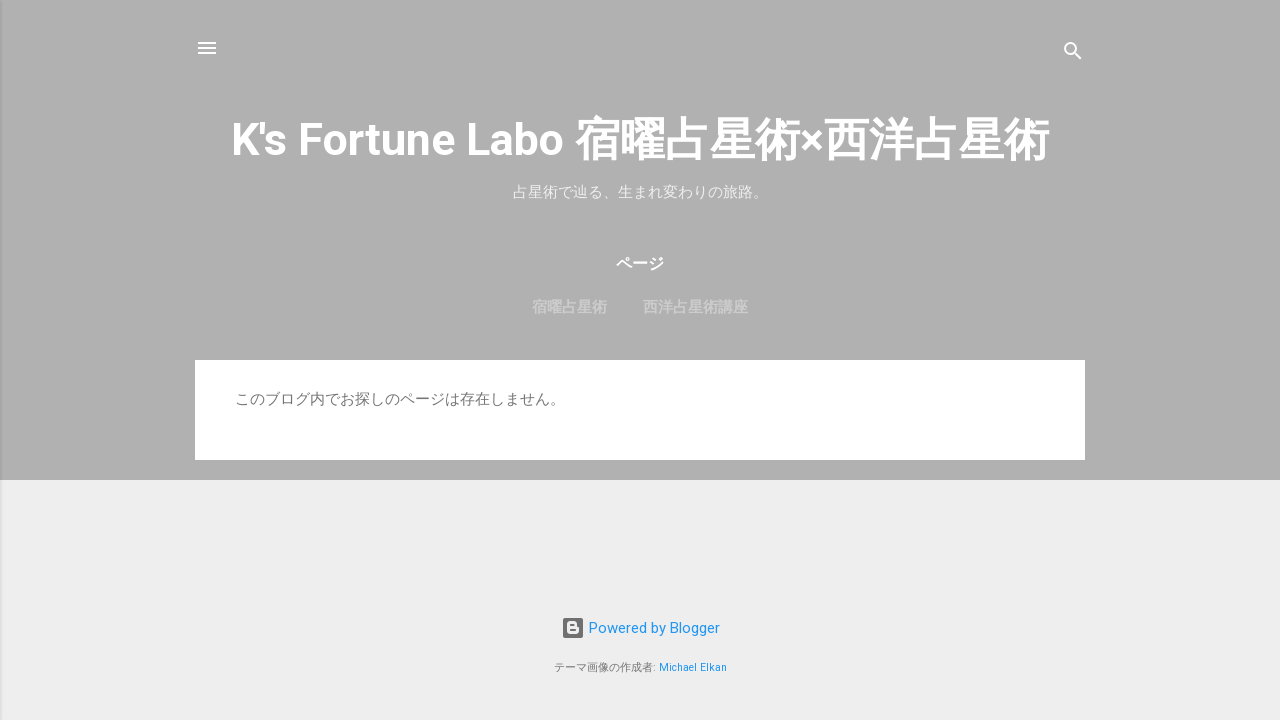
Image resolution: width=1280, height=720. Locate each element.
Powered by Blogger (640, 628)
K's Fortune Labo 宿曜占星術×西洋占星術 (640, 139)
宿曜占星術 (569, 307)
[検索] (1073, 54)
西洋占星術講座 (695, 307)
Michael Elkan (693, 667)
